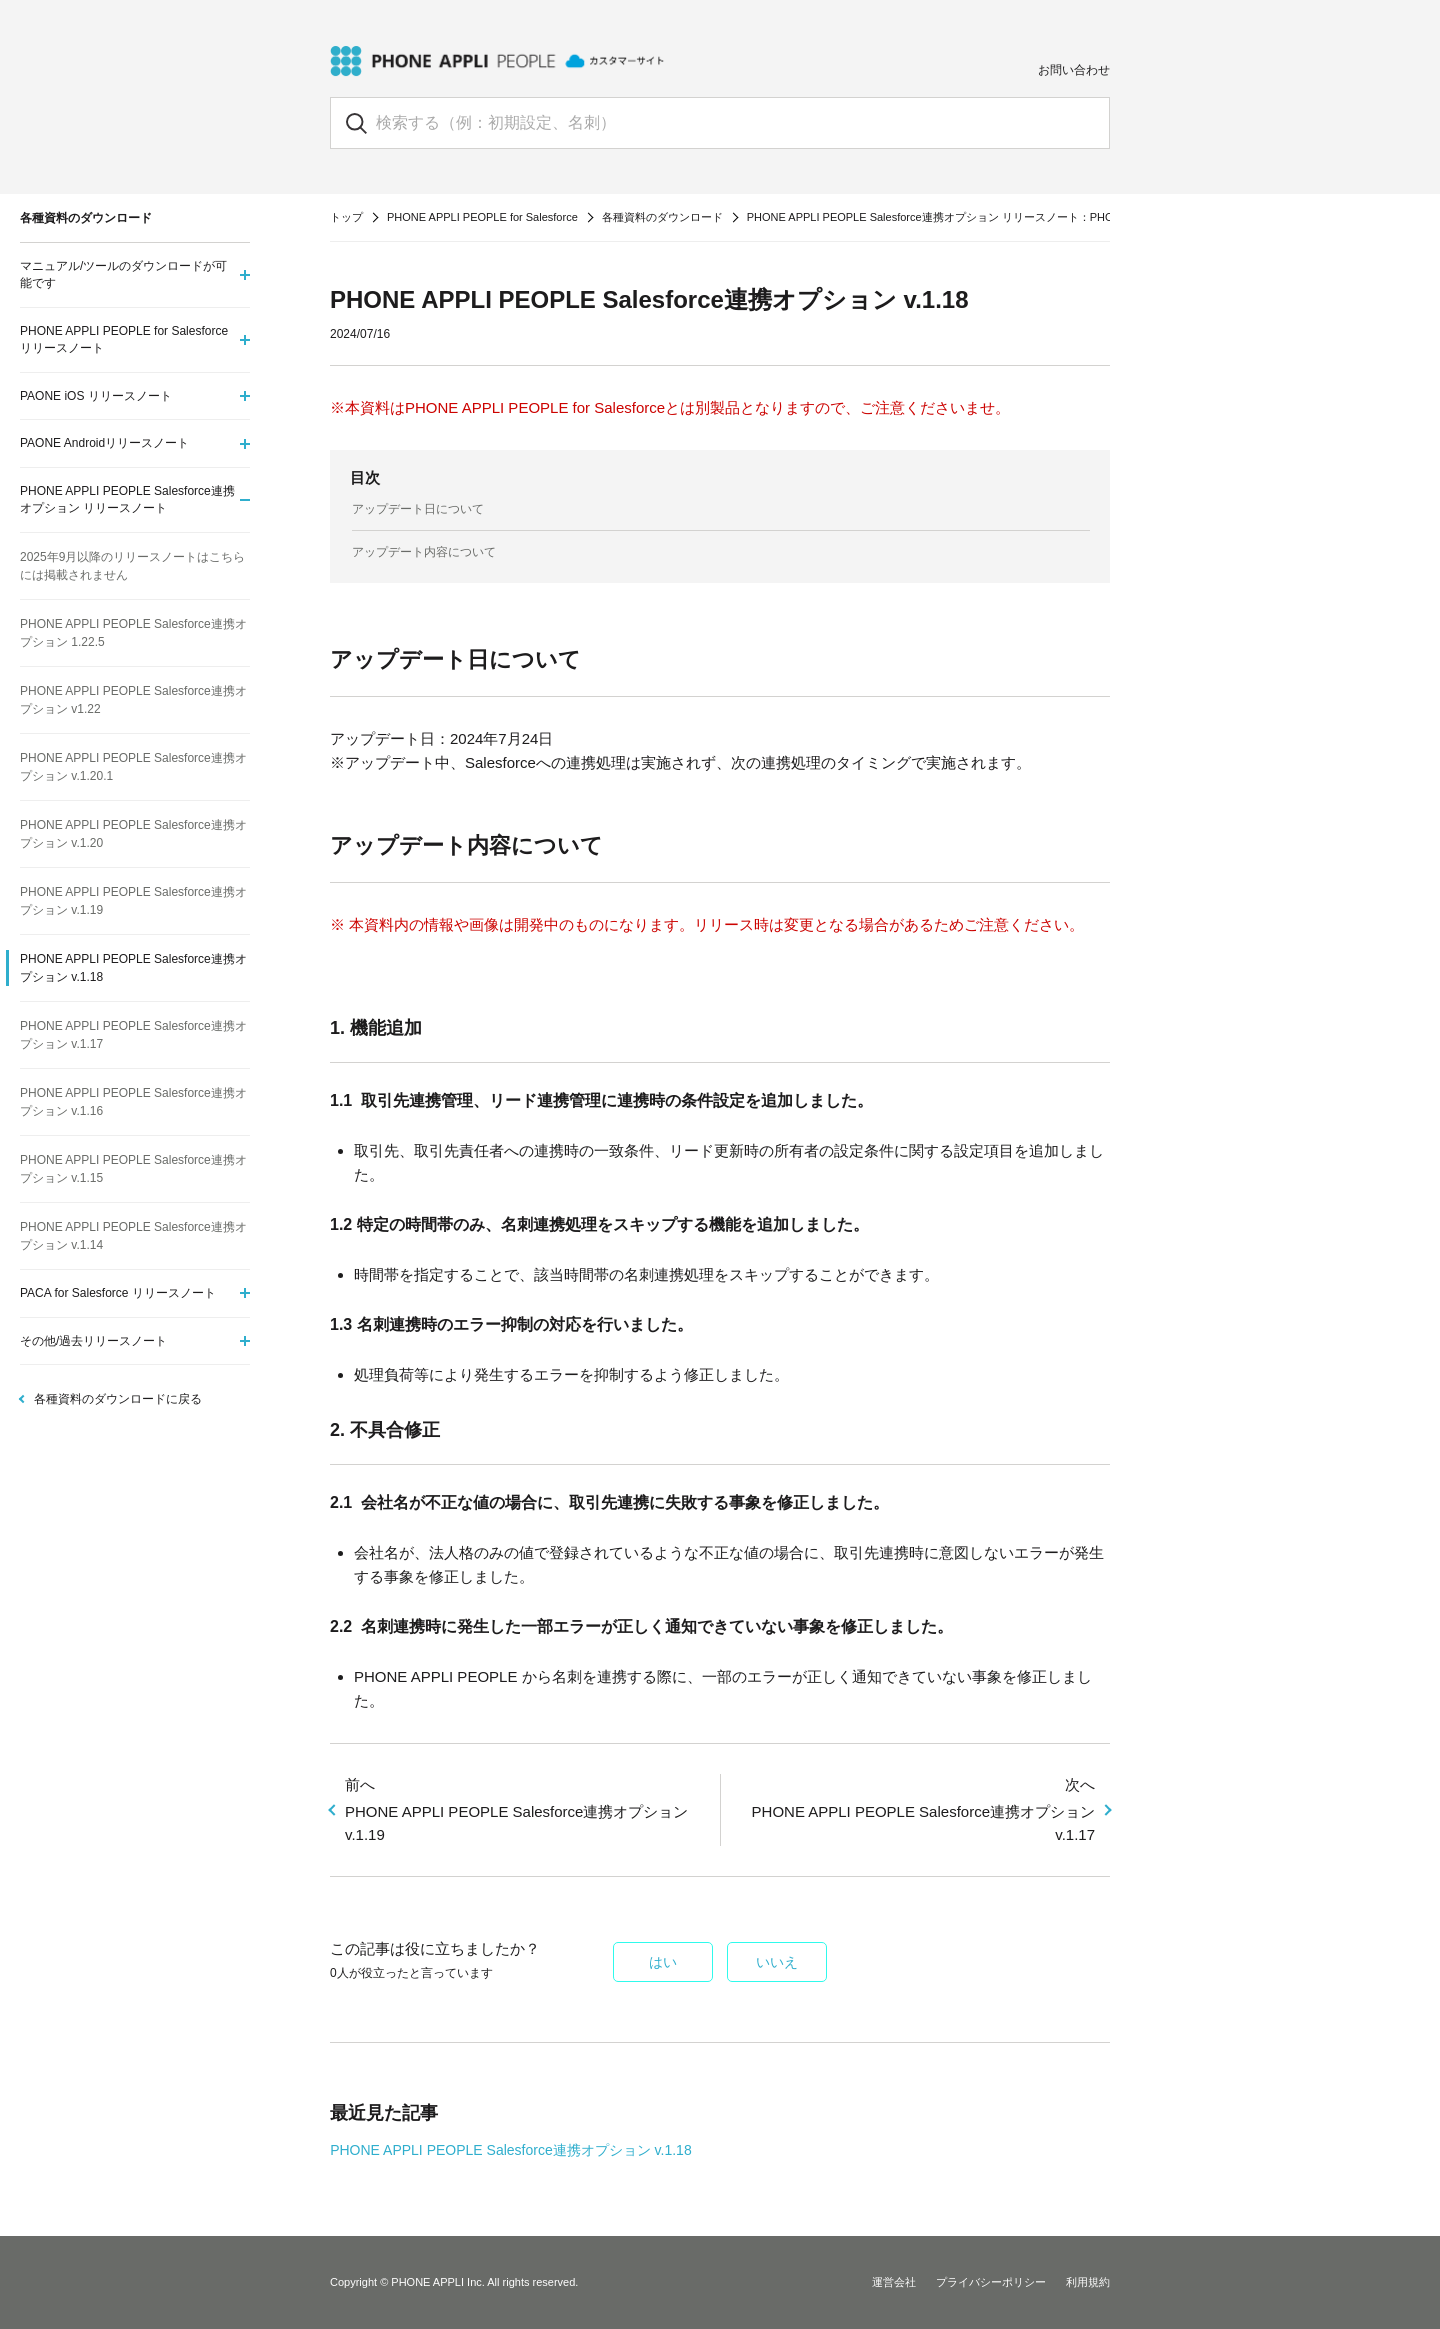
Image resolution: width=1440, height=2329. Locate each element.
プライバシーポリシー (991, 2282)
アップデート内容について (424, 552)
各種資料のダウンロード (662, 217)
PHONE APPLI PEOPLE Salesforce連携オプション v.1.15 (133, 1169)
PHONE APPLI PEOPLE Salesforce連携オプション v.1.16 (133, 1102)
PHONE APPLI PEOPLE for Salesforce (482, 217)
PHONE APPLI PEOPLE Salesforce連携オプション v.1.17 (915, 1808)
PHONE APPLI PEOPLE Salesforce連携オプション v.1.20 (133, 834)
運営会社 (894, 2282)
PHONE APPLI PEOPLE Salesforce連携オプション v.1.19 (525, 1808)
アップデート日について (418, 509)
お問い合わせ (1074, 70)
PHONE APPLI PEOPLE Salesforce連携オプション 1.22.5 (133, 633)
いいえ (777, 1962)
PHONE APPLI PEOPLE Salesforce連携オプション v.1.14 (133, 1236)
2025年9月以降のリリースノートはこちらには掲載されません (132, 566)
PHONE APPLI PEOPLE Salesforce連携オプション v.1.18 (511, 2150)
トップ (346, 217)
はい (663, 1962)
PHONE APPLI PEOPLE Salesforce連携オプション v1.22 (133, 700)
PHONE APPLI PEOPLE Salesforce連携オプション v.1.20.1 (133, 767)
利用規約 (1088, 2282)
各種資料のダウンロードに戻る (118, 1399)
